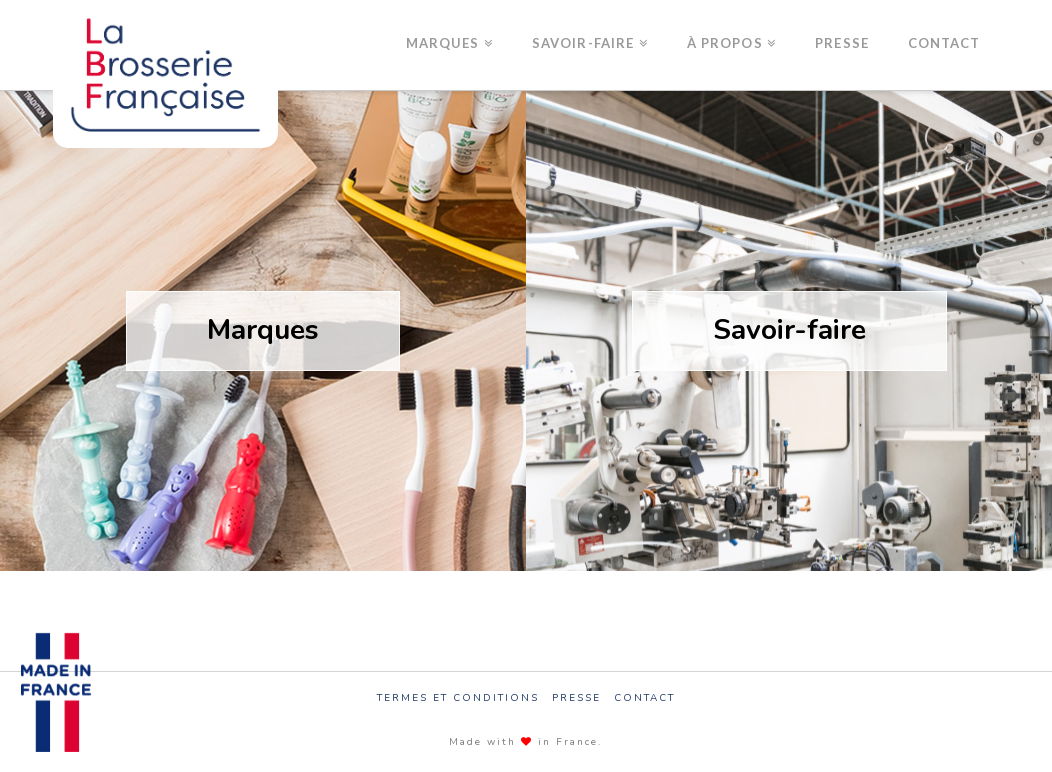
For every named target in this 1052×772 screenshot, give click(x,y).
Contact (644, 698)
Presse (576, 698)
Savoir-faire (789, 330)
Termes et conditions (458, 698)
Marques (263, 330)
